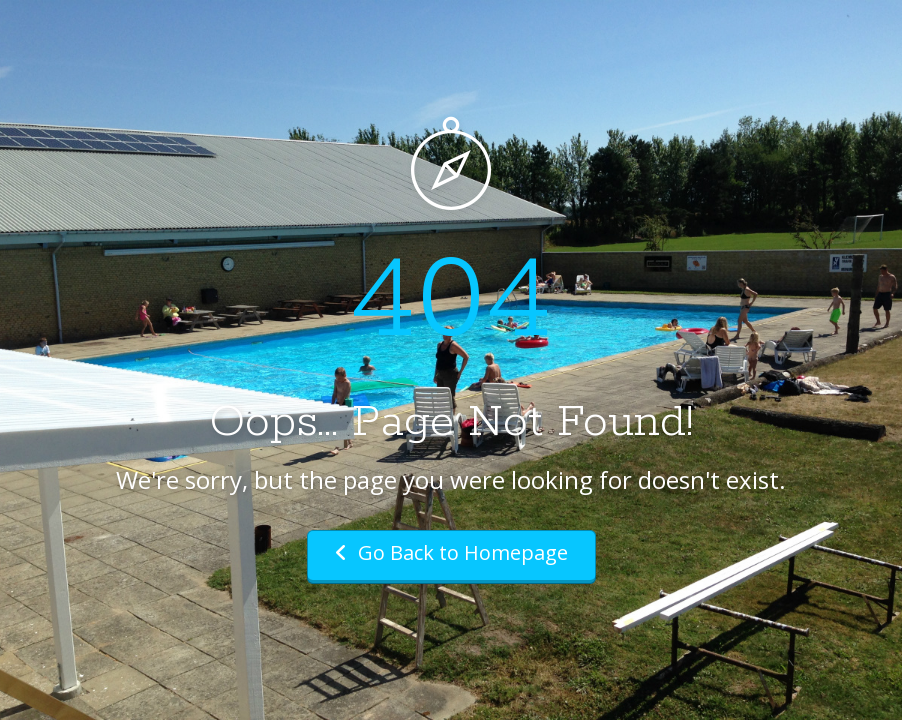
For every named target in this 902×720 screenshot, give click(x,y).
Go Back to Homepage (451, 552)
